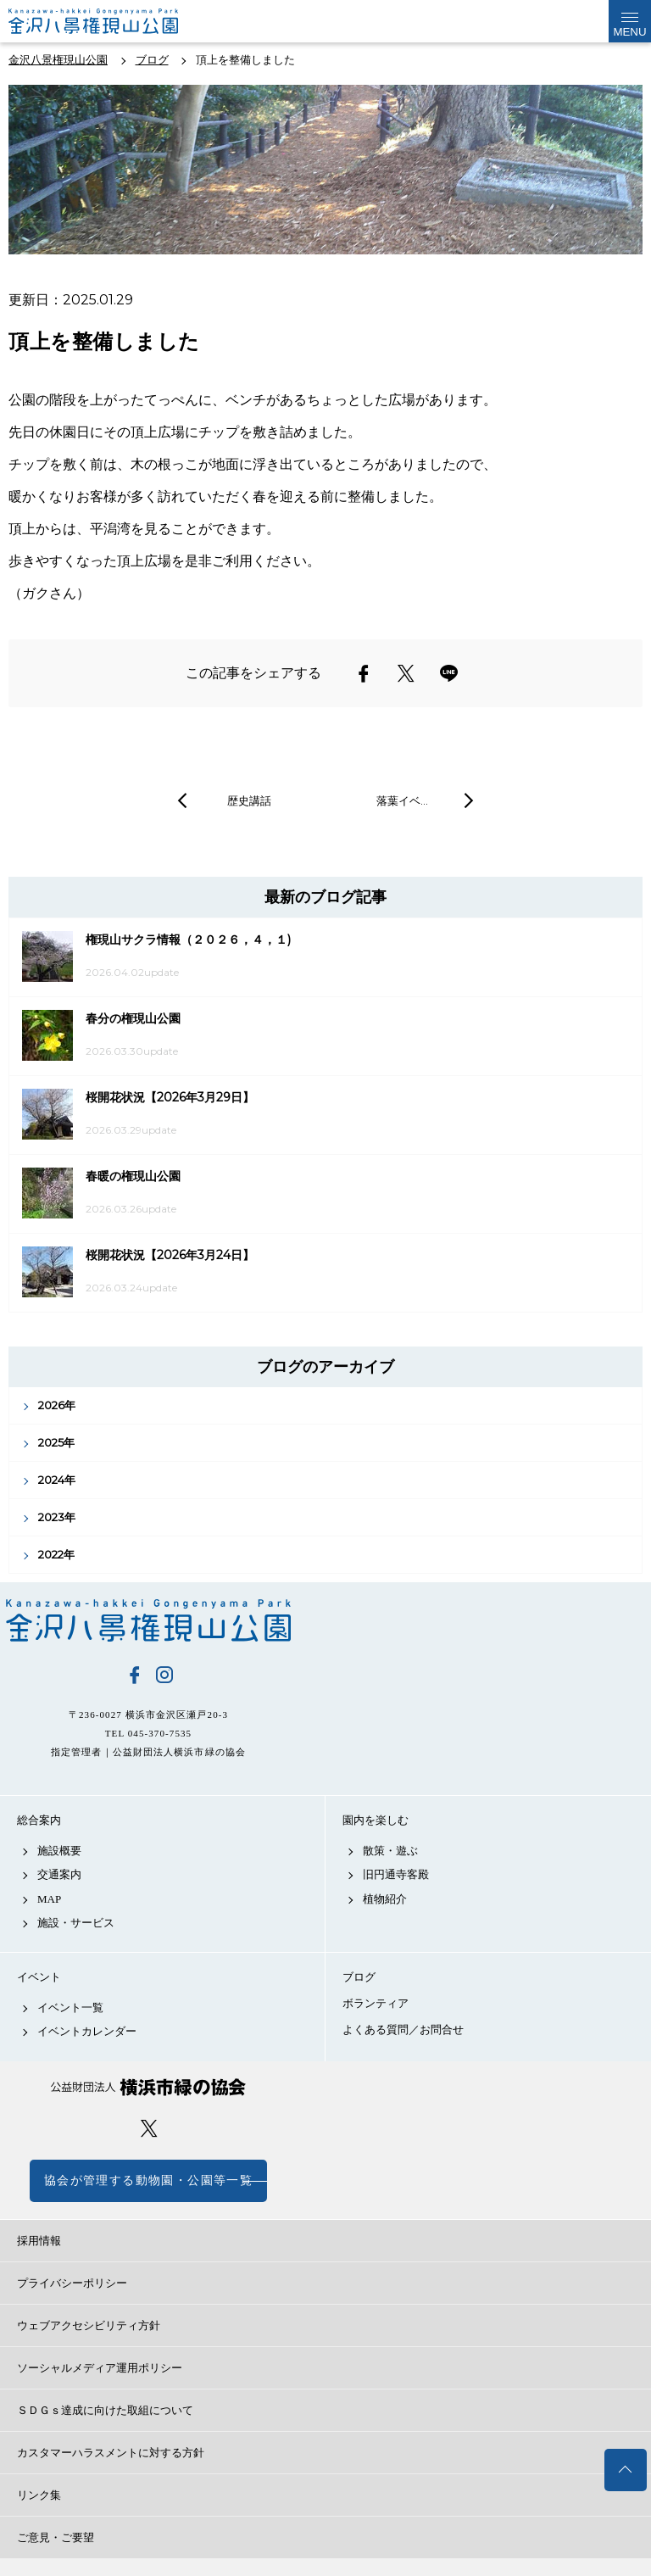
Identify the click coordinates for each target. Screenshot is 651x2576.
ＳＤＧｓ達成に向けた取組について (105, 2410)
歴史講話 (249, 800)
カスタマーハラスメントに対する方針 (110, 2452)
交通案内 (59, 1874)
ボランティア (375, 2003)
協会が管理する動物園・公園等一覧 (148, 2180)
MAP (49, 1899)
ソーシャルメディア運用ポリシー (99, 2367)
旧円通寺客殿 (396, 1874)
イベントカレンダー (86, 2031)
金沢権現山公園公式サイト (93, 21)
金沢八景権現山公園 (148, 1620)
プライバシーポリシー (72, 2283)
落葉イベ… (402, 800)
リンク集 (39, 2495)
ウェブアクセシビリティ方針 (88, 2325)
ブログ (359, 1977)
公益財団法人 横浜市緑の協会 (148, 2087)
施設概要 (59, 1850)
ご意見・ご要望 (55, 2537)
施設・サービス (75, 1922)
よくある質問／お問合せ (403, 2029)
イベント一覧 (70, 2007)
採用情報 (39, 2240)
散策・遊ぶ (390, 1850)
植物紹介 (385, 1899)
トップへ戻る (625, 2470)
